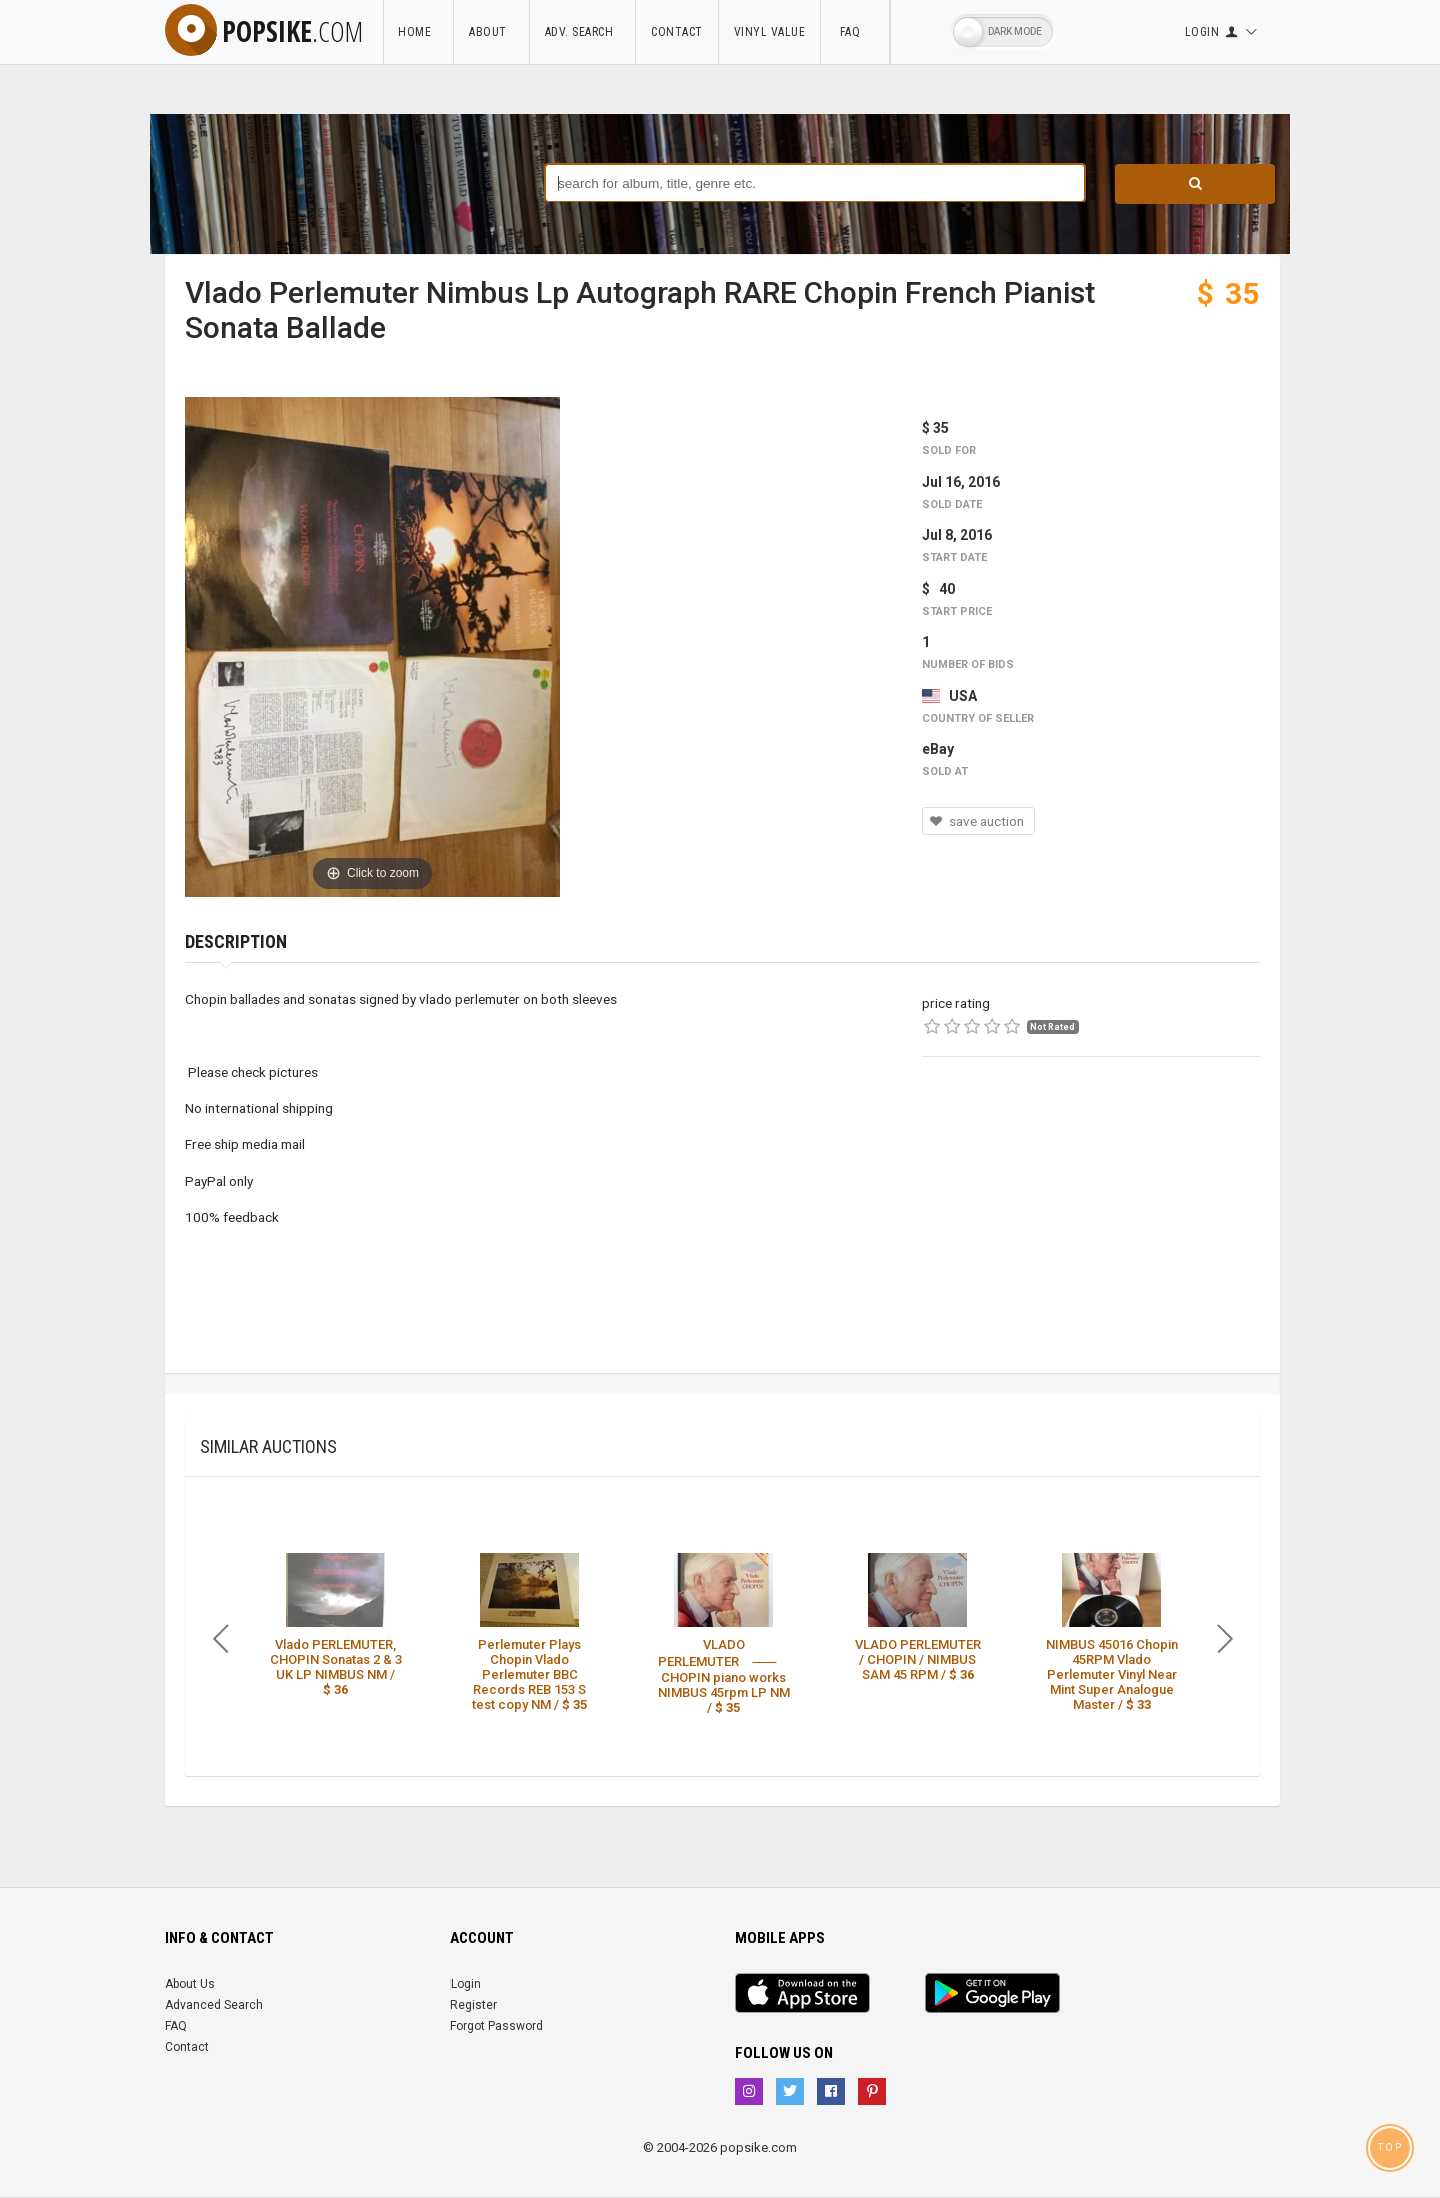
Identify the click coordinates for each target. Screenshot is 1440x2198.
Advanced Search (214, 2005)
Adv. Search (583, 32)
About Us (190, 1984)
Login (466, 1984)
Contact (677, 32)
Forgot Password (496, 2026)
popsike (264, 31)
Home (418, 32)
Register (473, 2005)
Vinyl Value (770, 32)
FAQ (855, 32)
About (491, 32)
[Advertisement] (1091, 1233)
